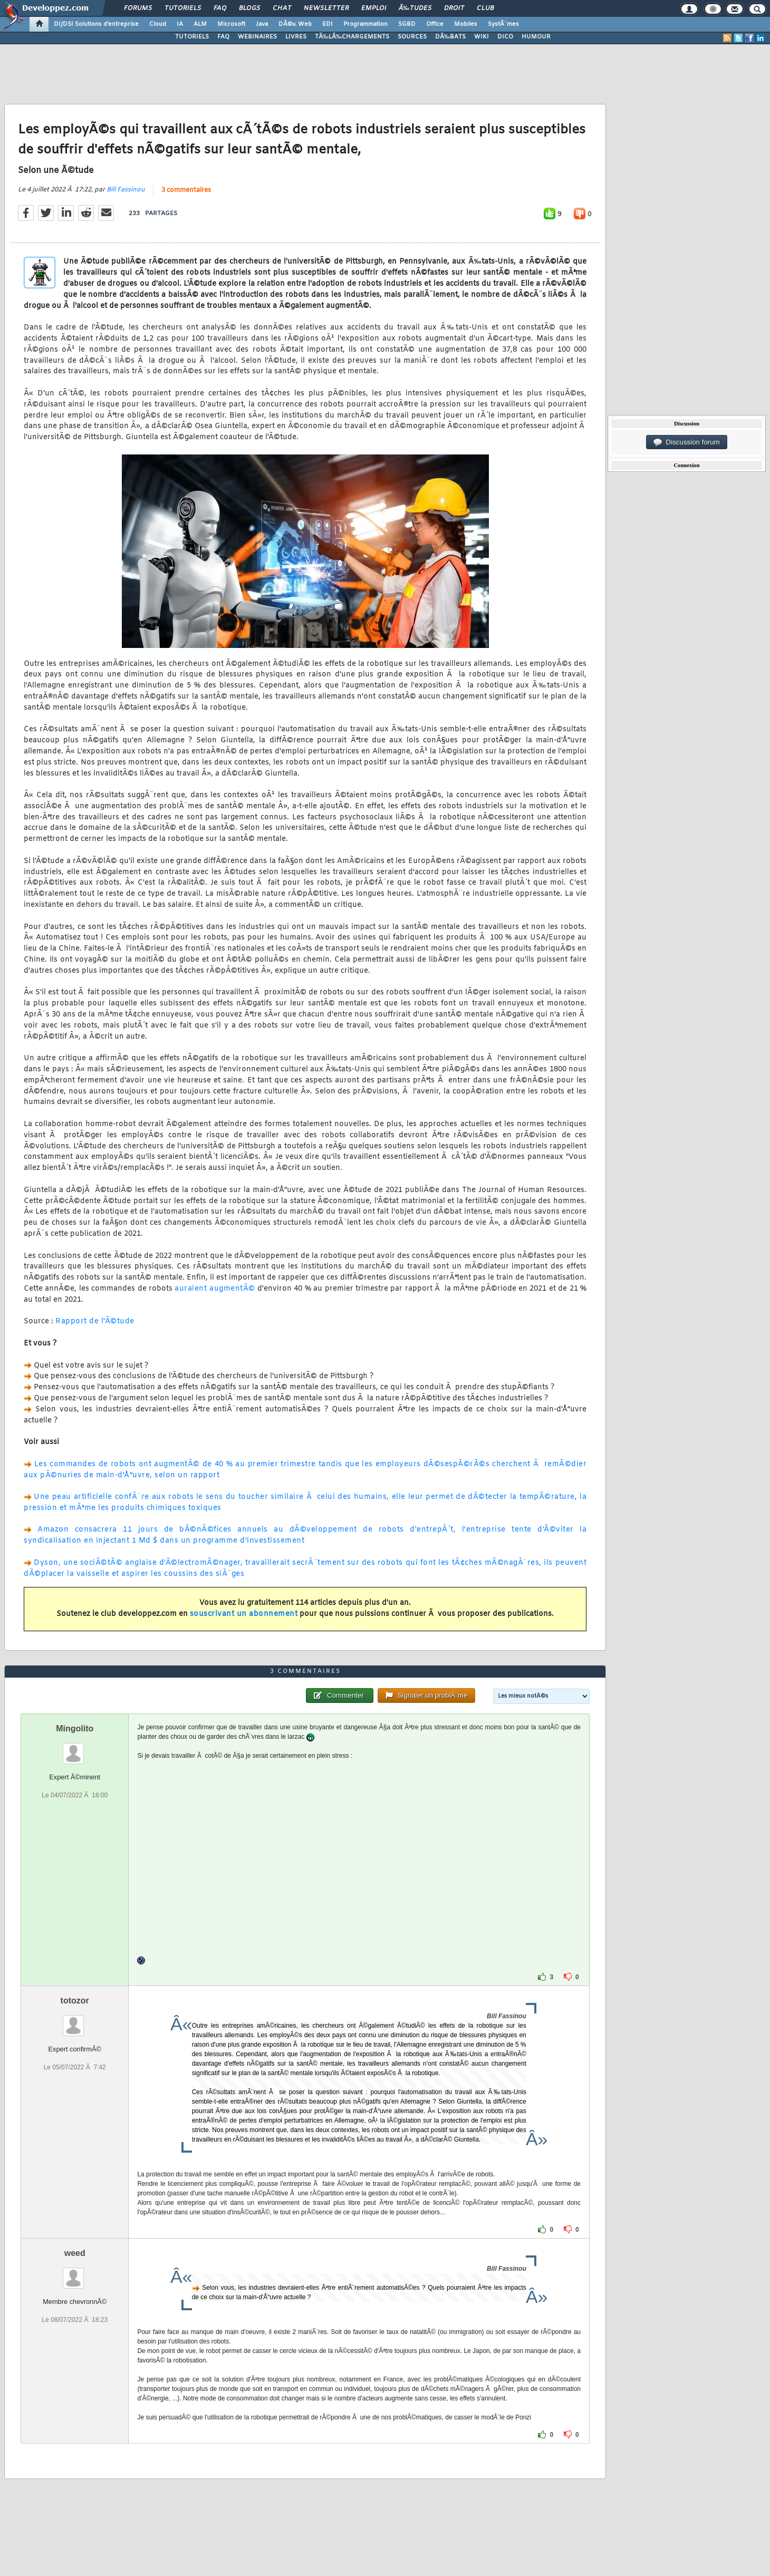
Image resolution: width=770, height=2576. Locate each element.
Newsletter (326, 8)
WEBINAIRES (257, 37)
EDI (327, 24)
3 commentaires (186, 190)
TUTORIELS (192, 37)
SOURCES (412, 37)
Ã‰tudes (415, 8)
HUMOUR (536, 37)
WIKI (481, 37)
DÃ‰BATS (450, 37)
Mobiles (465, 24)
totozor (75, 2000)
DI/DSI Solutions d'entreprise (96, 24)
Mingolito (74, 1728)
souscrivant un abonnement (244, 1614)
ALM (200, 24)
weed (74, 2253)
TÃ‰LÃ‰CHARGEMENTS (352, 37)
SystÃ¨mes (503, 24)
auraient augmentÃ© (215, 1289)
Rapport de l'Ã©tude (94, 1321)
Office (435, 24)
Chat (282, 8)
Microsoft (231, 24)
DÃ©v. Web (295, 24)
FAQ (220, 8)
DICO (505, 37)
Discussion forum (686, 442)
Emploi (373, 8)
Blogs (249, 8)
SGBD (407, 24)
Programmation (365, 24)
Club (485, 8)
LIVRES (295, 37)
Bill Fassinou (126, 190)
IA (180, 24)
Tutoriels (182, 8)
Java (262, 24)
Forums (138, 8)
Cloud (157, 24)
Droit (454, 8)
